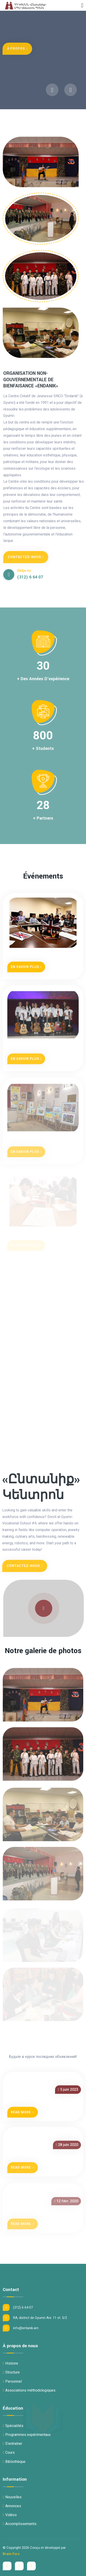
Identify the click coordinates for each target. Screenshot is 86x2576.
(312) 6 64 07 (33, 577)
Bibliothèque (14, 2461)
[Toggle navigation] (82, 5)
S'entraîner (12, 2443)
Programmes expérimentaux (27, 2434)
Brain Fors (11, 2554)
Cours (9, 2452)
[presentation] (52, 90)
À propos (17, 51)
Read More (22, 2113)
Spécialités (13, 2426)
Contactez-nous (29, 557)
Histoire (10, 2363)
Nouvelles (12, 2497)
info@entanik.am (21, 2328)
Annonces (12, 2506)
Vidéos (10, 2515)
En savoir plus (26, 968)
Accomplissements (19, 2524)
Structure (11, 2372)
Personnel (12, 2381)
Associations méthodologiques (29, 2390)
